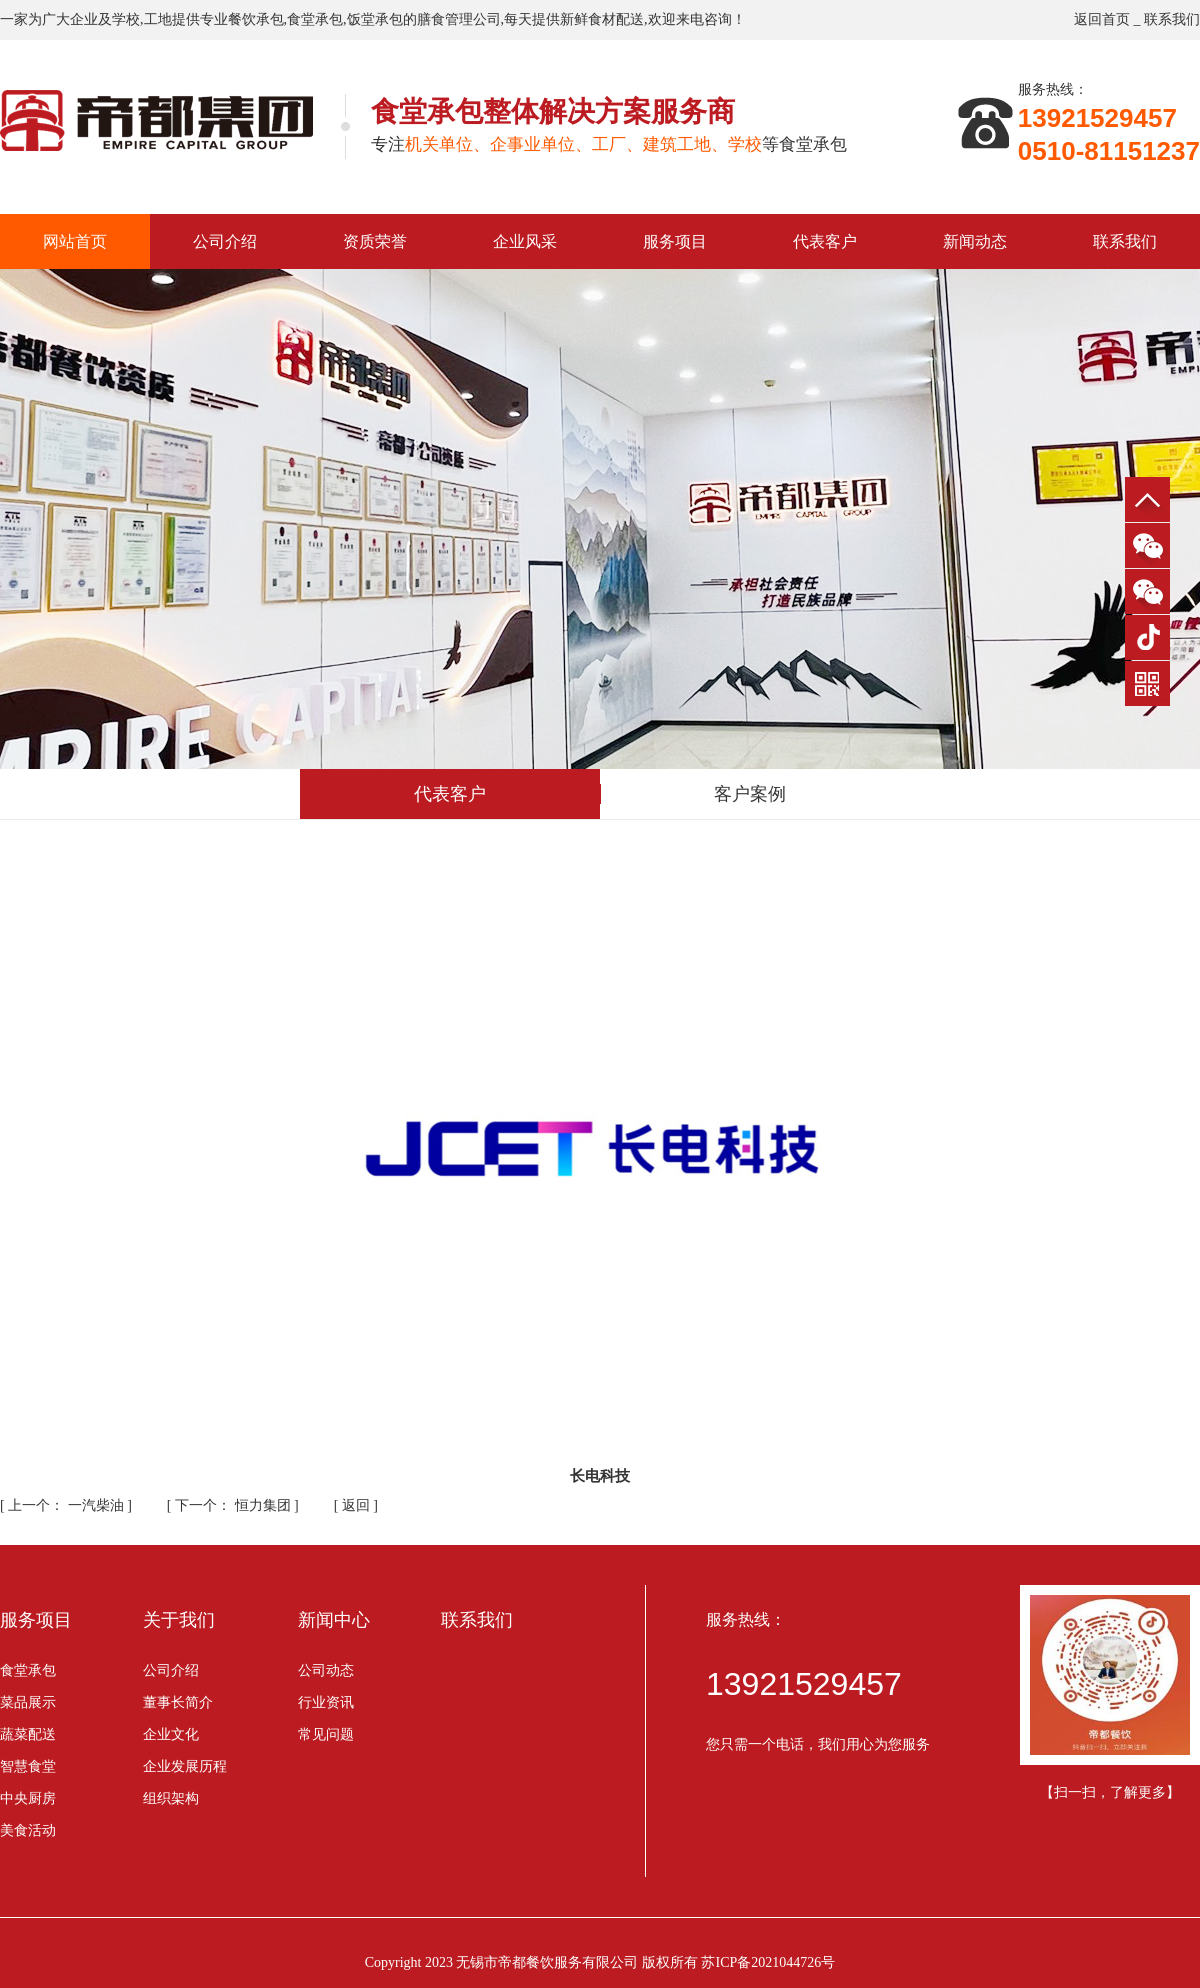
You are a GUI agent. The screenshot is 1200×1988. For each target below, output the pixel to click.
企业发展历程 (185, 1766)
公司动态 (326, 1670)
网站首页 (75, 241)
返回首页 (1102, 19)
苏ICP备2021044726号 (768, 1962)
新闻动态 (975, 241)
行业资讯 (326, 1702)
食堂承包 (28, 1670)
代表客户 (825, 241)
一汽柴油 (67, 1505)
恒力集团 (234, 1505)
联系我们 (1172, 19)
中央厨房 (28, 1798)
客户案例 (750, 794)
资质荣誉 (375, 241)
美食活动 (28, 1830)
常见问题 (326, 1734)
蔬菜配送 (28, 1734)
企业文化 (171, 1734)
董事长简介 (178, 1702)
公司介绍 (225, 241)
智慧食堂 (28, 1766)
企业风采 (525, 241)
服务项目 (675, 241)
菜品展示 (28, 1702)
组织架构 (171, 1798)
